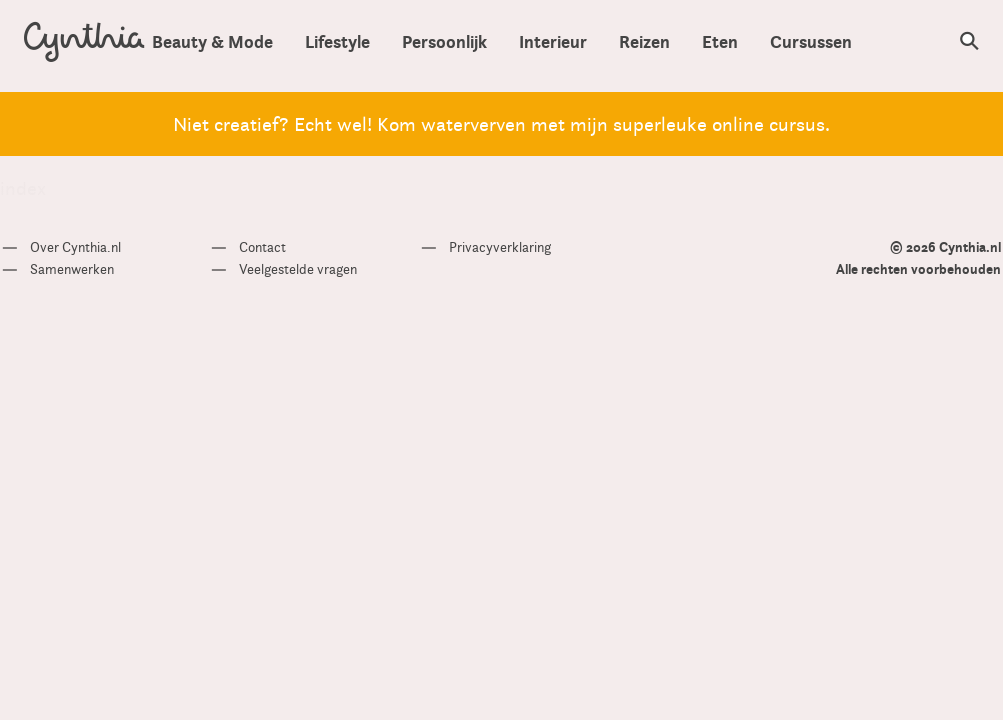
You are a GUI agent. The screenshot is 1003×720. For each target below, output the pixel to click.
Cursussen (811, 41)
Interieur (553, 41)
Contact (262, 247)
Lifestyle (337, 41)
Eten (720, 41)
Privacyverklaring (500, 247)
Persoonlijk (444, 41)
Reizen (644, 41)
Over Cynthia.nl (75, 247)
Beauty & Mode (212, 41)
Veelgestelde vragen (298, 269)
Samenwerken (72, 269)
